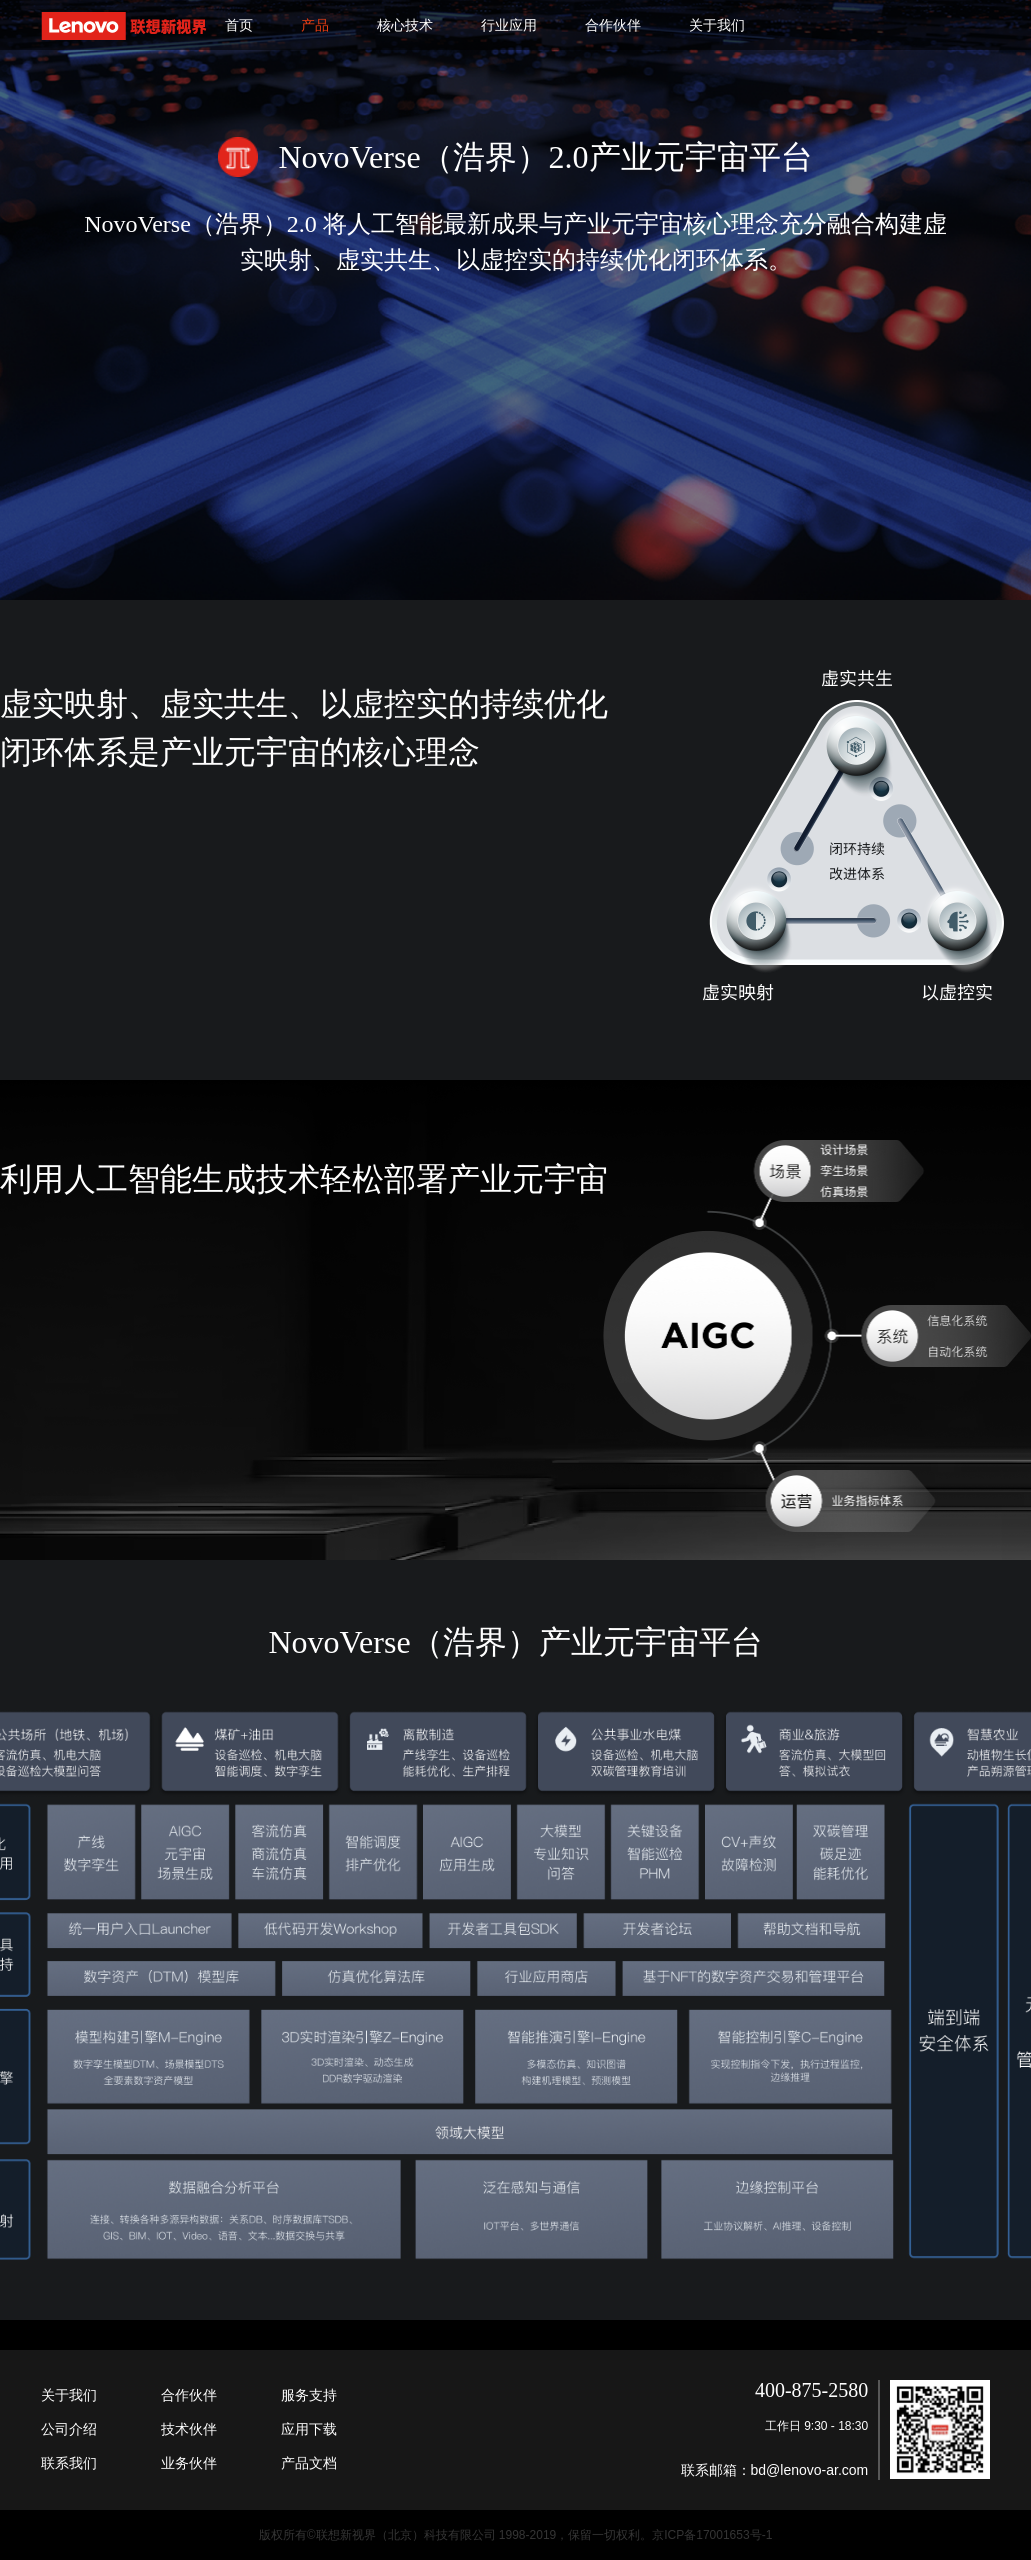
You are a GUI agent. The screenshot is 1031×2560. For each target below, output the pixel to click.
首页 (239, 25)
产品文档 (309, 2463)
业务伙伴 (189, 2463)
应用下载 (309, 2429)
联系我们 (69, 2463)
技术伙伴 (189, 2429)
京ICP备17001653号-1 (712, 2535)
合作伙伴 (613, 25)
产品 (315, 25)
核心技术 (405, 25)
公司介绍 (69, 2429)
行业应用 (509, 25)
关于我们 (717, 25)
